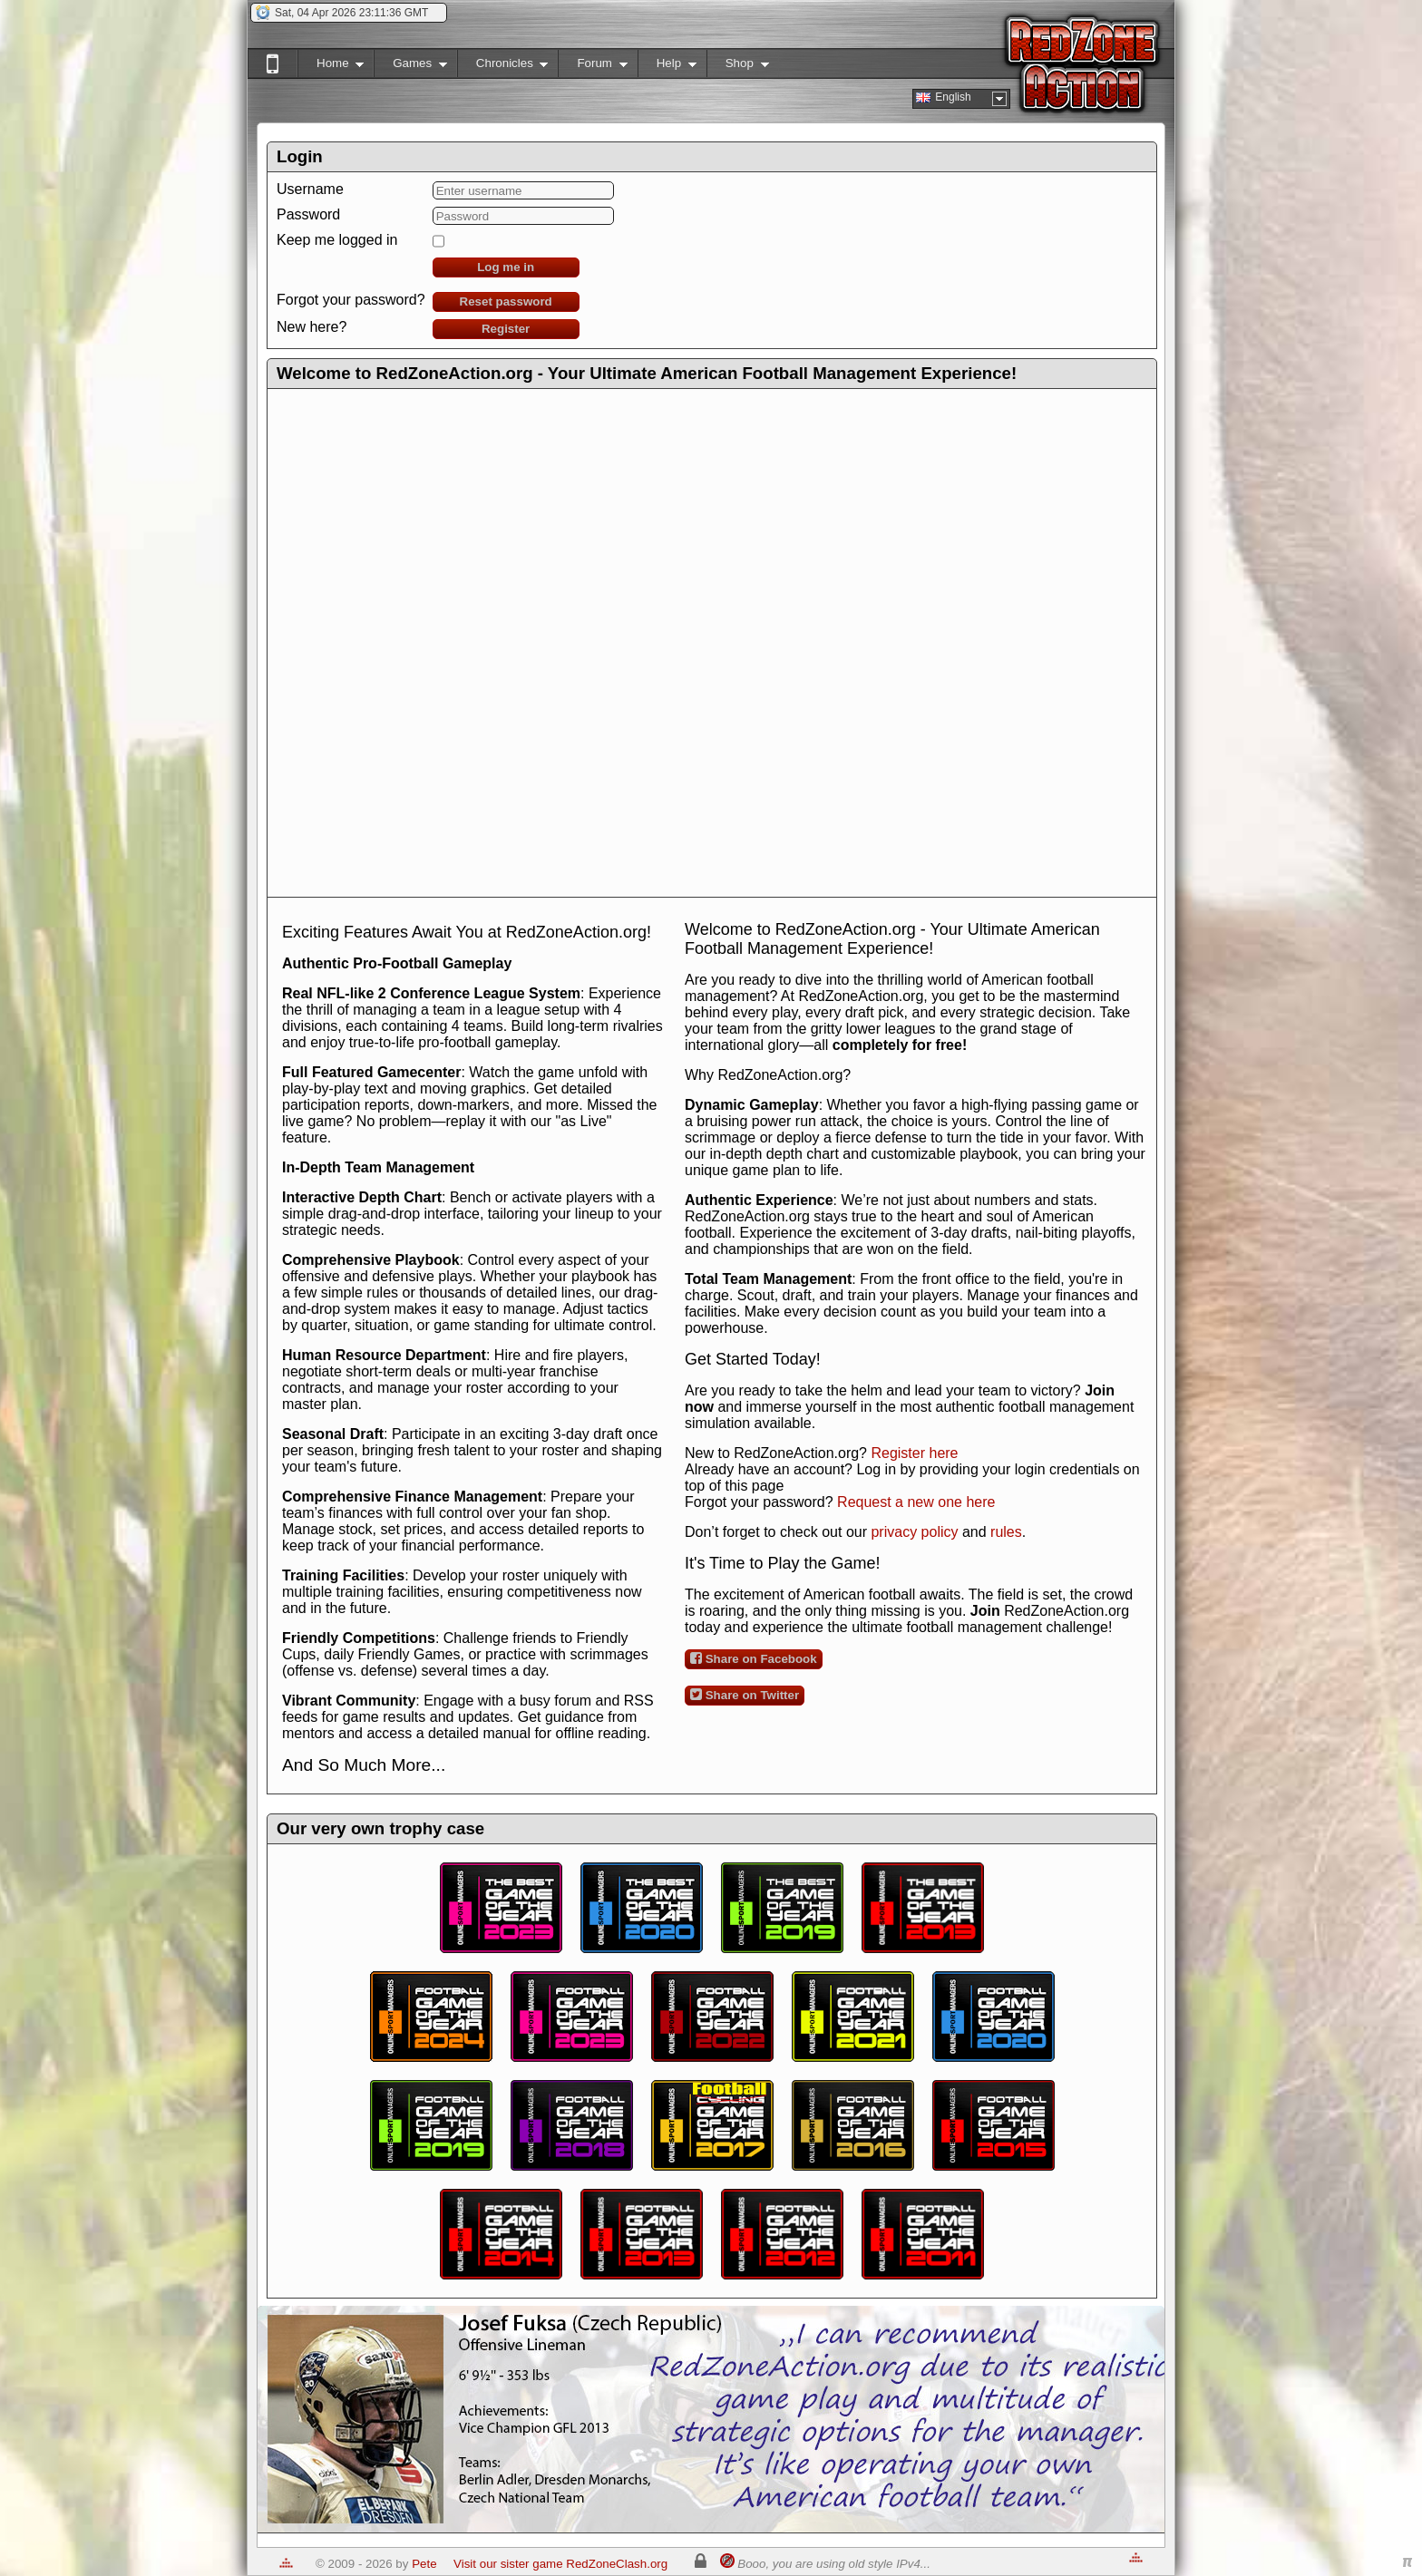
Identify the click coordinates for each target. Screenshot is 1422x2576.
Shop (737, 66)
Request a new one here (916, 1502)
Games (410, 66)
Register (506, 328)
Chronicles (503, 66)
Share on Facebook (753, 1658)
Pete (424, 2564)
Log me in (505, 267)
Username (310, 189)
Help (667, 66)
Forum (592, 66)
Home (330, 66)
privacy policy (914, 1532)
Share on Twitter (744, 1694)
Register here (914, 1453)
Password (308, 214)
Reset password (506, 301)
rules (1006, 1532)
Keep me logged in (337, 240)
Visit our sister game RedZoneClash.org (560, 2564)
